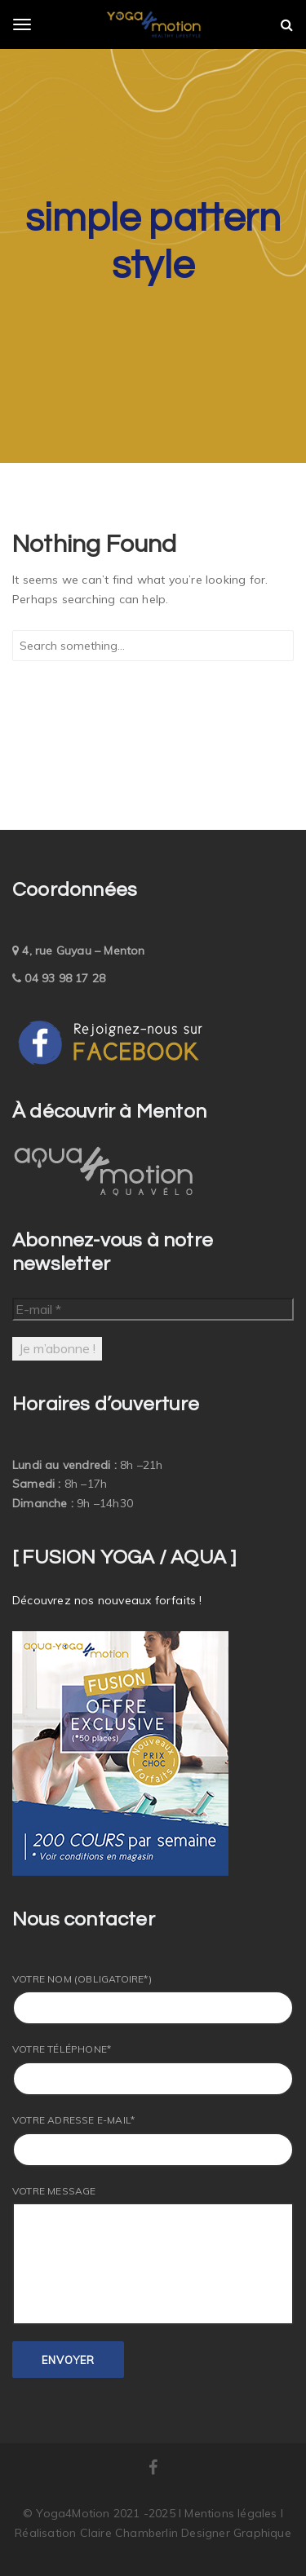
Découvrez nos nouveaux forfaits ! (107, 1600)
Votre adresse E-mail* (153, 2140)
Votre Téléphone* (153, 2069)
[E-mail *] (153, 1309)
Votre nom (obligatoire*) (153, 1999)
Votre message (153, 2255)
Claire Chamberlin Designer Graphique (185, 2532)
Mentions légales (232, 2513)
